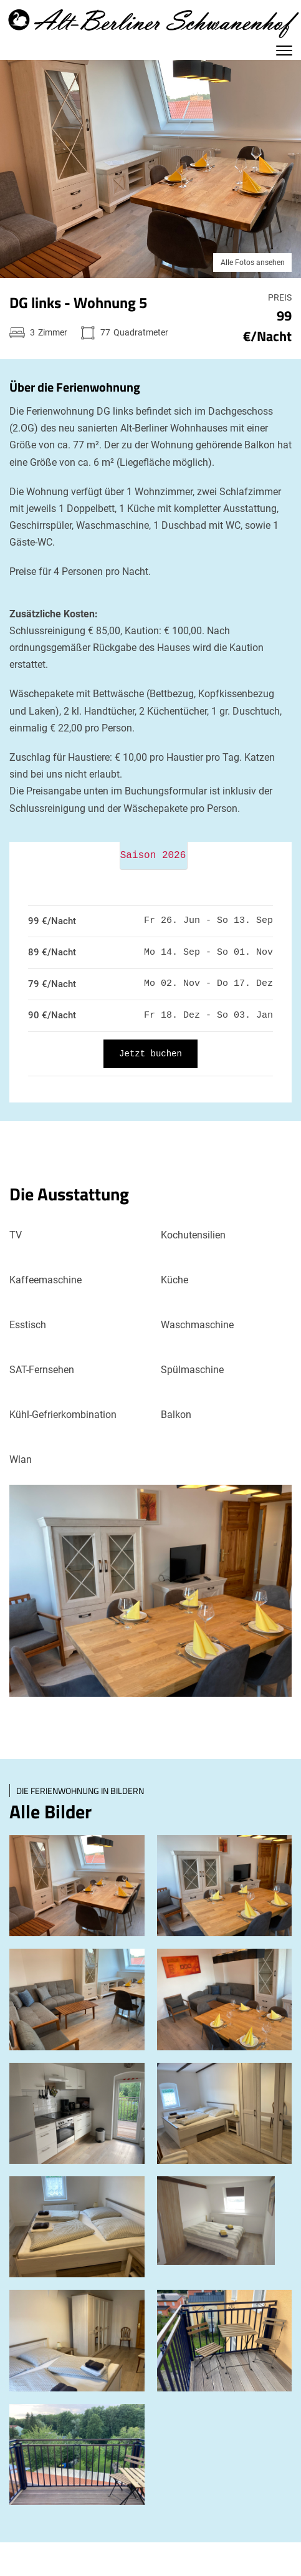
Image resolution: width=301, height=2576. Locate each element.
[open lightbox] (77, 1885)
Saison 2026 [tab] (153, 855)
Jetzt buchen (150, 1053)
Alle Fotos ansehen (253, 262)
